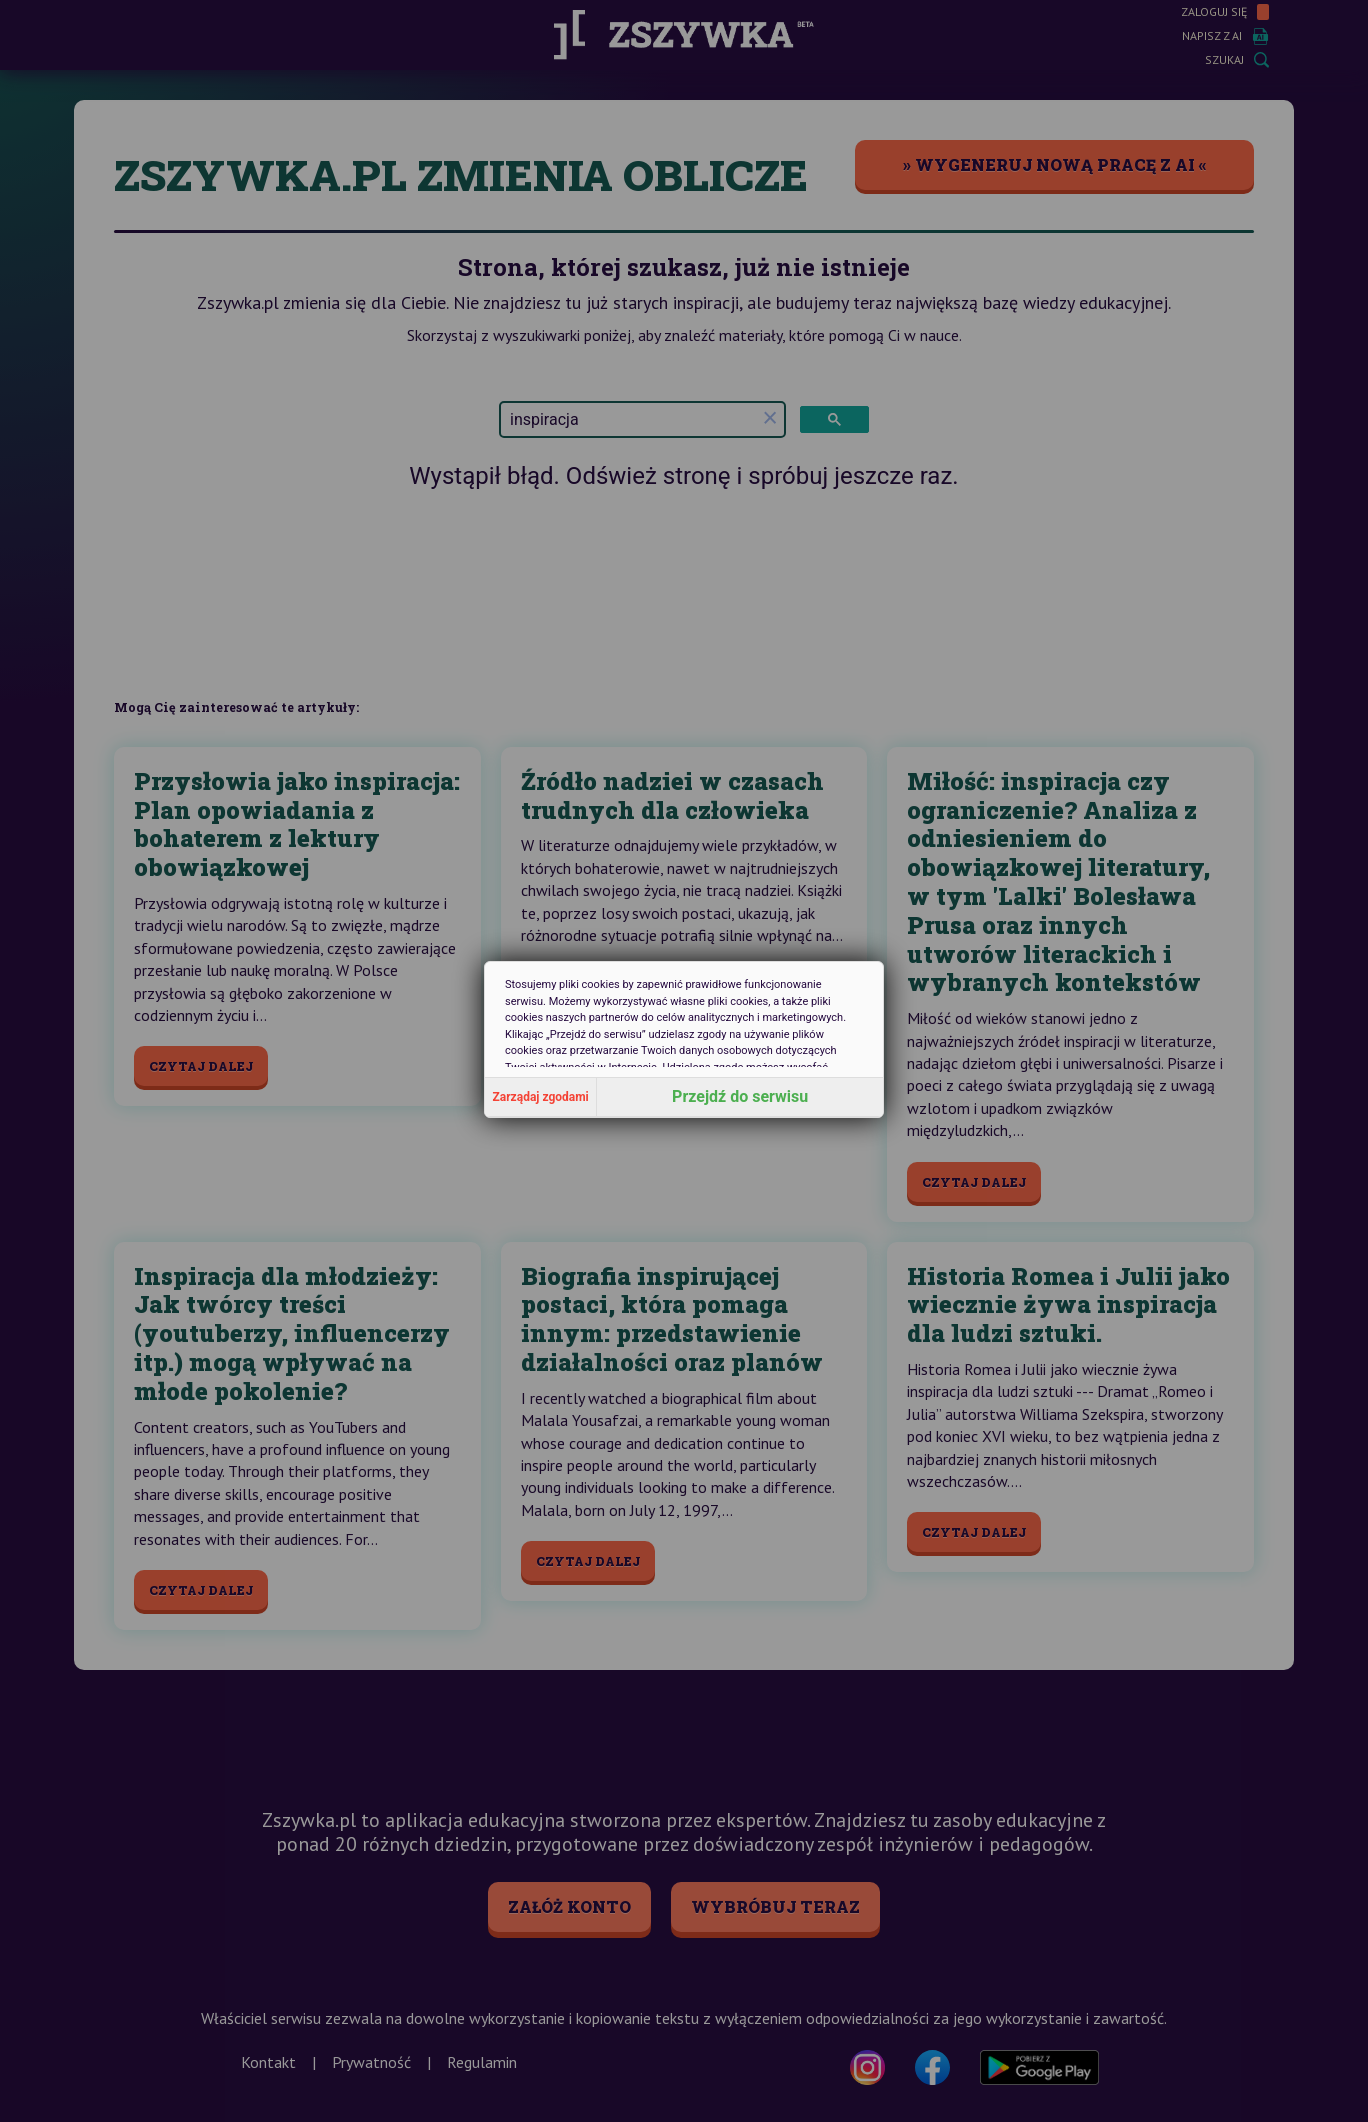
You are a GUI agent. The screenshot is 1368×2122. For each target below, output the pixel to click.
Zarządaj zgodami (541, 1097)
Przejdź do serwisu (740, 1096)
